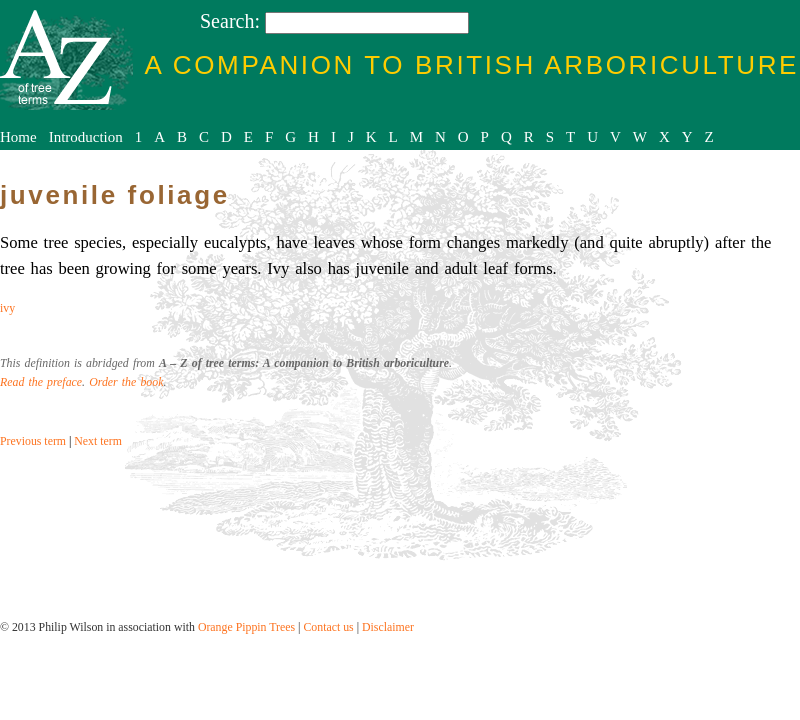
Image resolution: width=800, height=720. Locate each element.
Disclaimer (388, 627)
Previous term (33, 441)
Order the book (126, 382)
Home (18, 137)
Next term (98, 441)
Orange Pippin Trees (246, 627)
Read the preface (41, 382)
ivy (7, 308)
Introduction (86, 137)
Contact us (328, 627)
